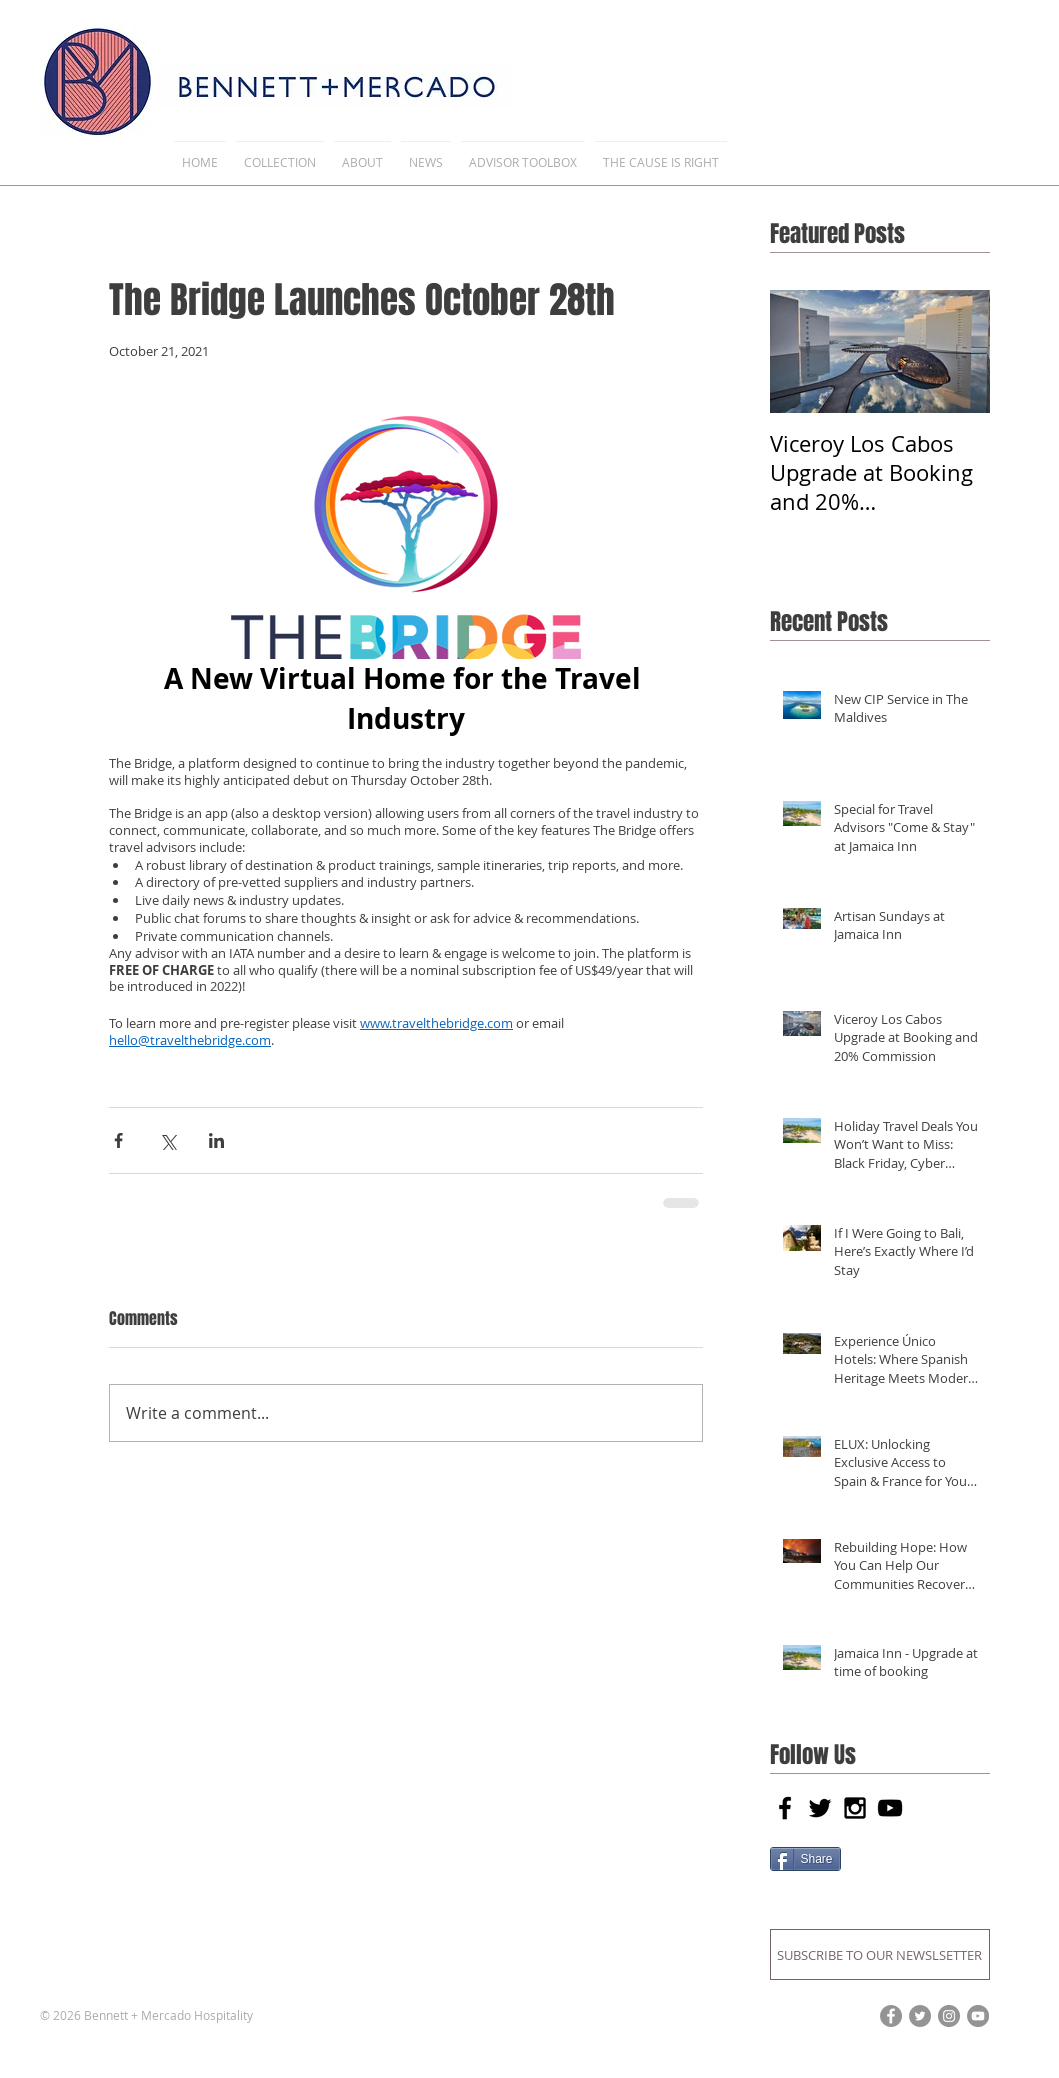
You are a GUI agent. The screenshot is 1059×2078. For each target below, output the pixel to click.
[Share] (805, 1859)
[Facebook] (891, 2016)
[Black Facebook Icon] (785, 1808)
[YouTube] (978, 2016)
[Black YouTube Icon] (890, 1808)
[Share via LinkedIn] (216, 1140)
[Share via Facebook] (118, 1140)
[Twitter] (920, 2016)
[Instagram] (949, 2016)
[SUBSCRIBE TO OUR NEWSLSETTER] (880, 1954)
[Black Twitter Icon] (820, 1808)
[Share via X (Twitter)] (167, 1140)
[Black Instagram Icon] (855, 1808)
